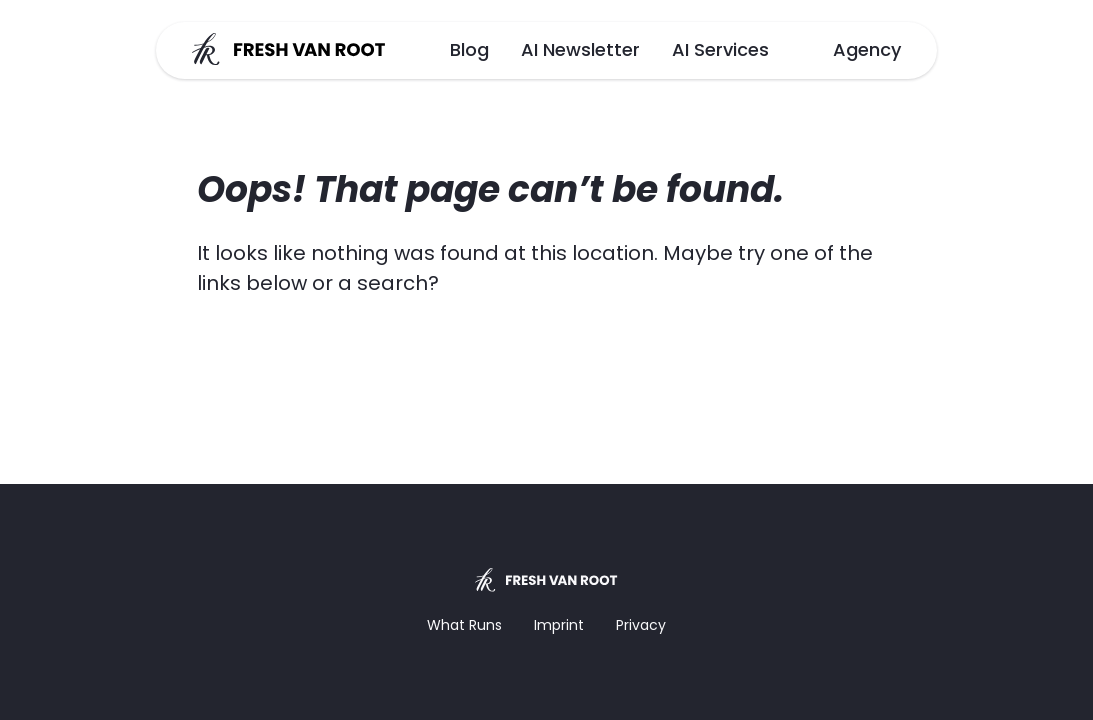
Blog (469, 49)
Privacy (641, 625)
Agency (867, 49)
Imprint (559, 625)
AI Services (720, 49)
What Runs (464, 625)
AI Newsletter (580, 49)
